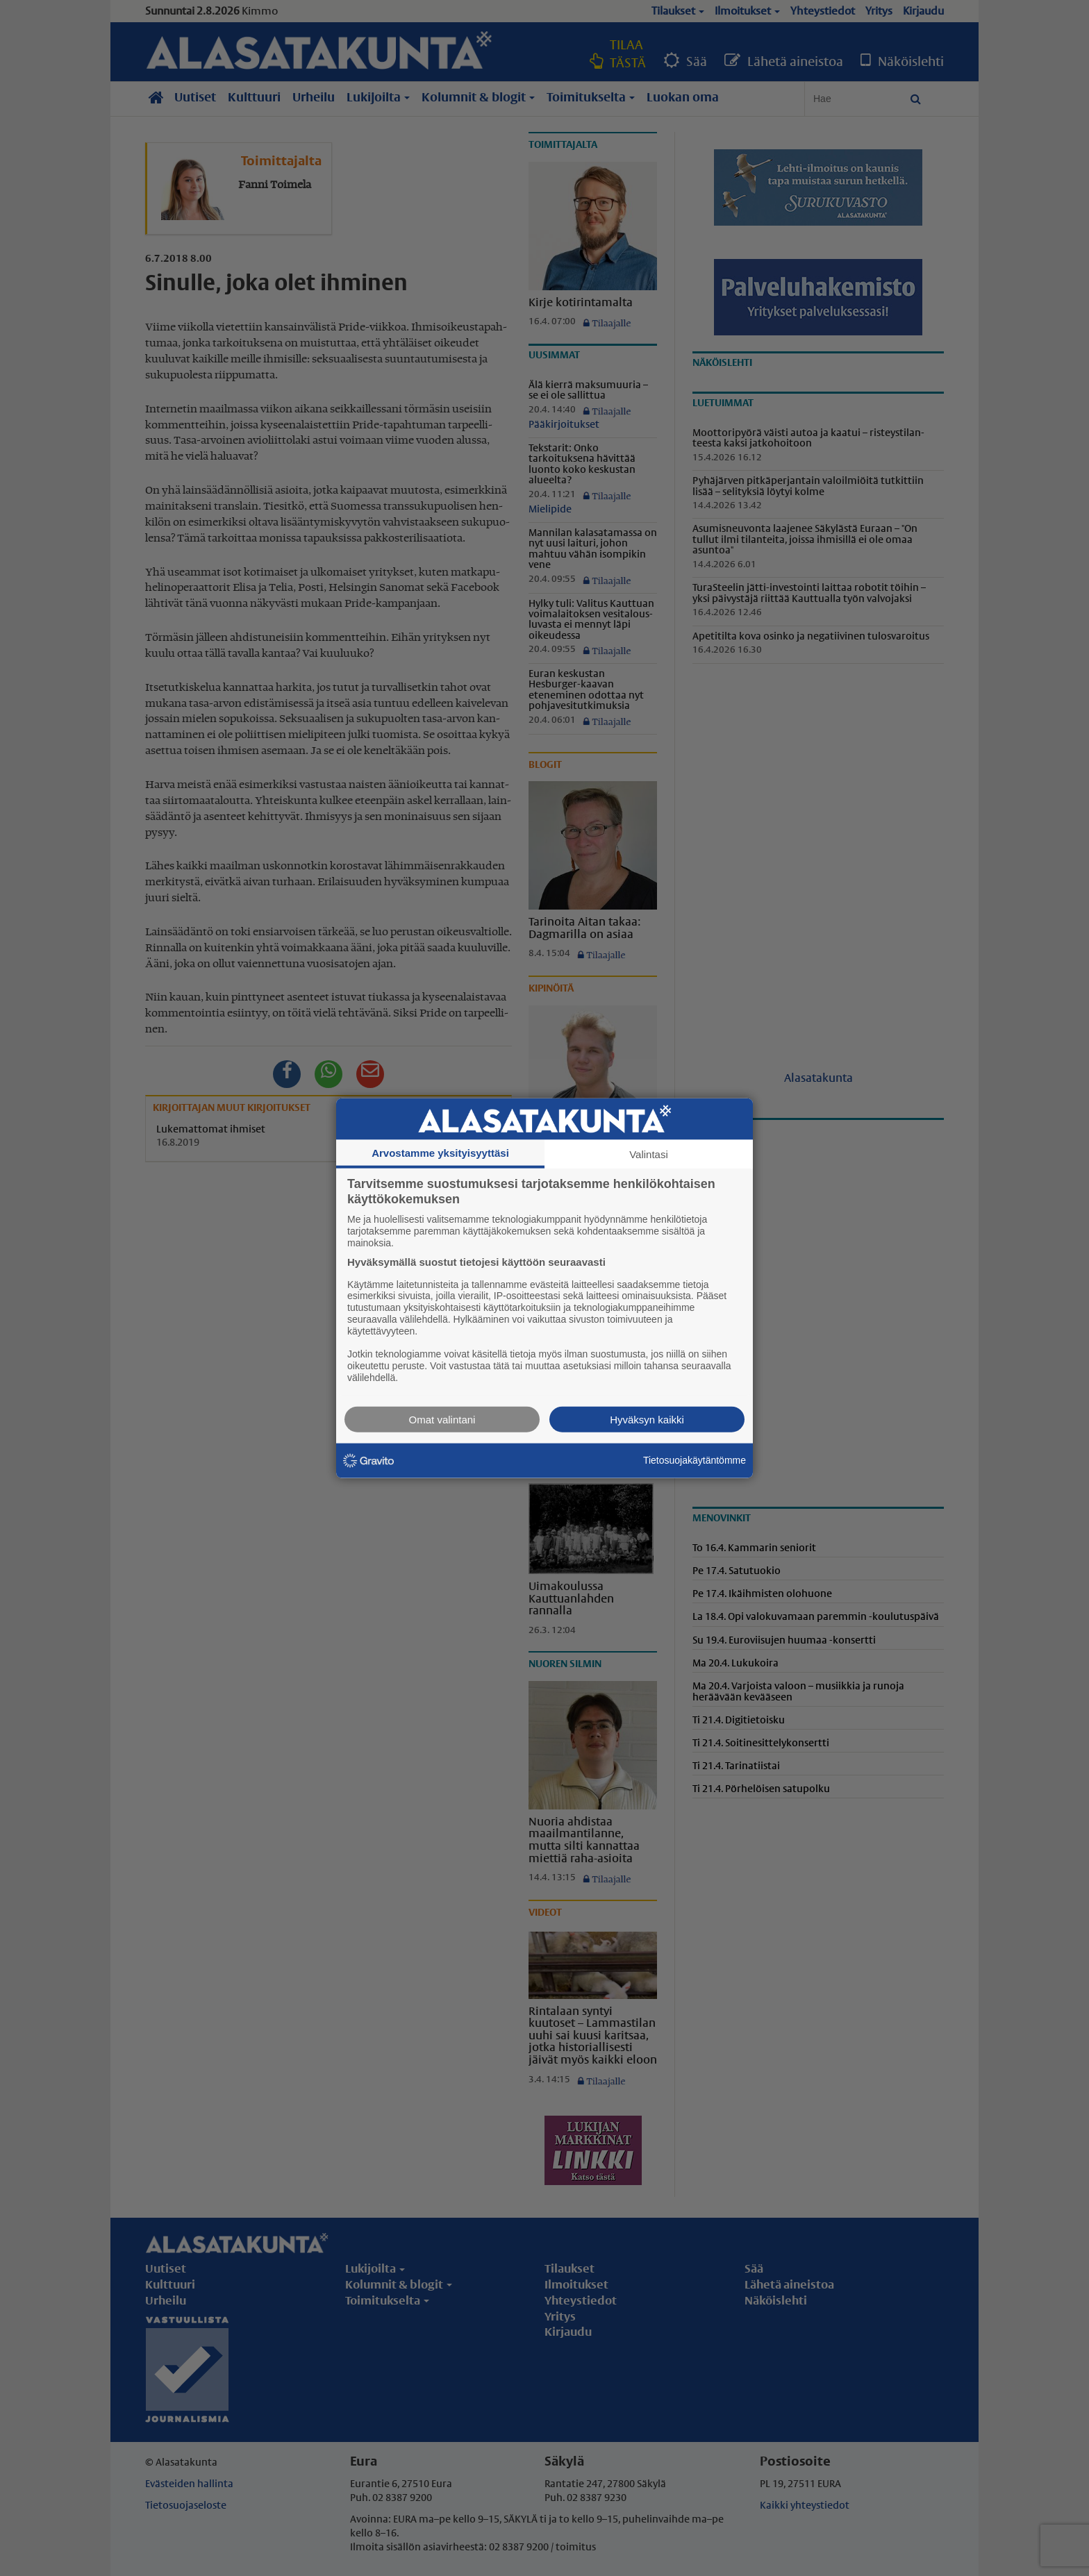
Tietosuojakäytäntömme (694, 1460)
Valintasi (648, 1154)
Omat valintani (442, 1419)
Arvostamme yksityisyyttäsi (440, 1153)
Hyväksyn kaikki (647, 1419)
